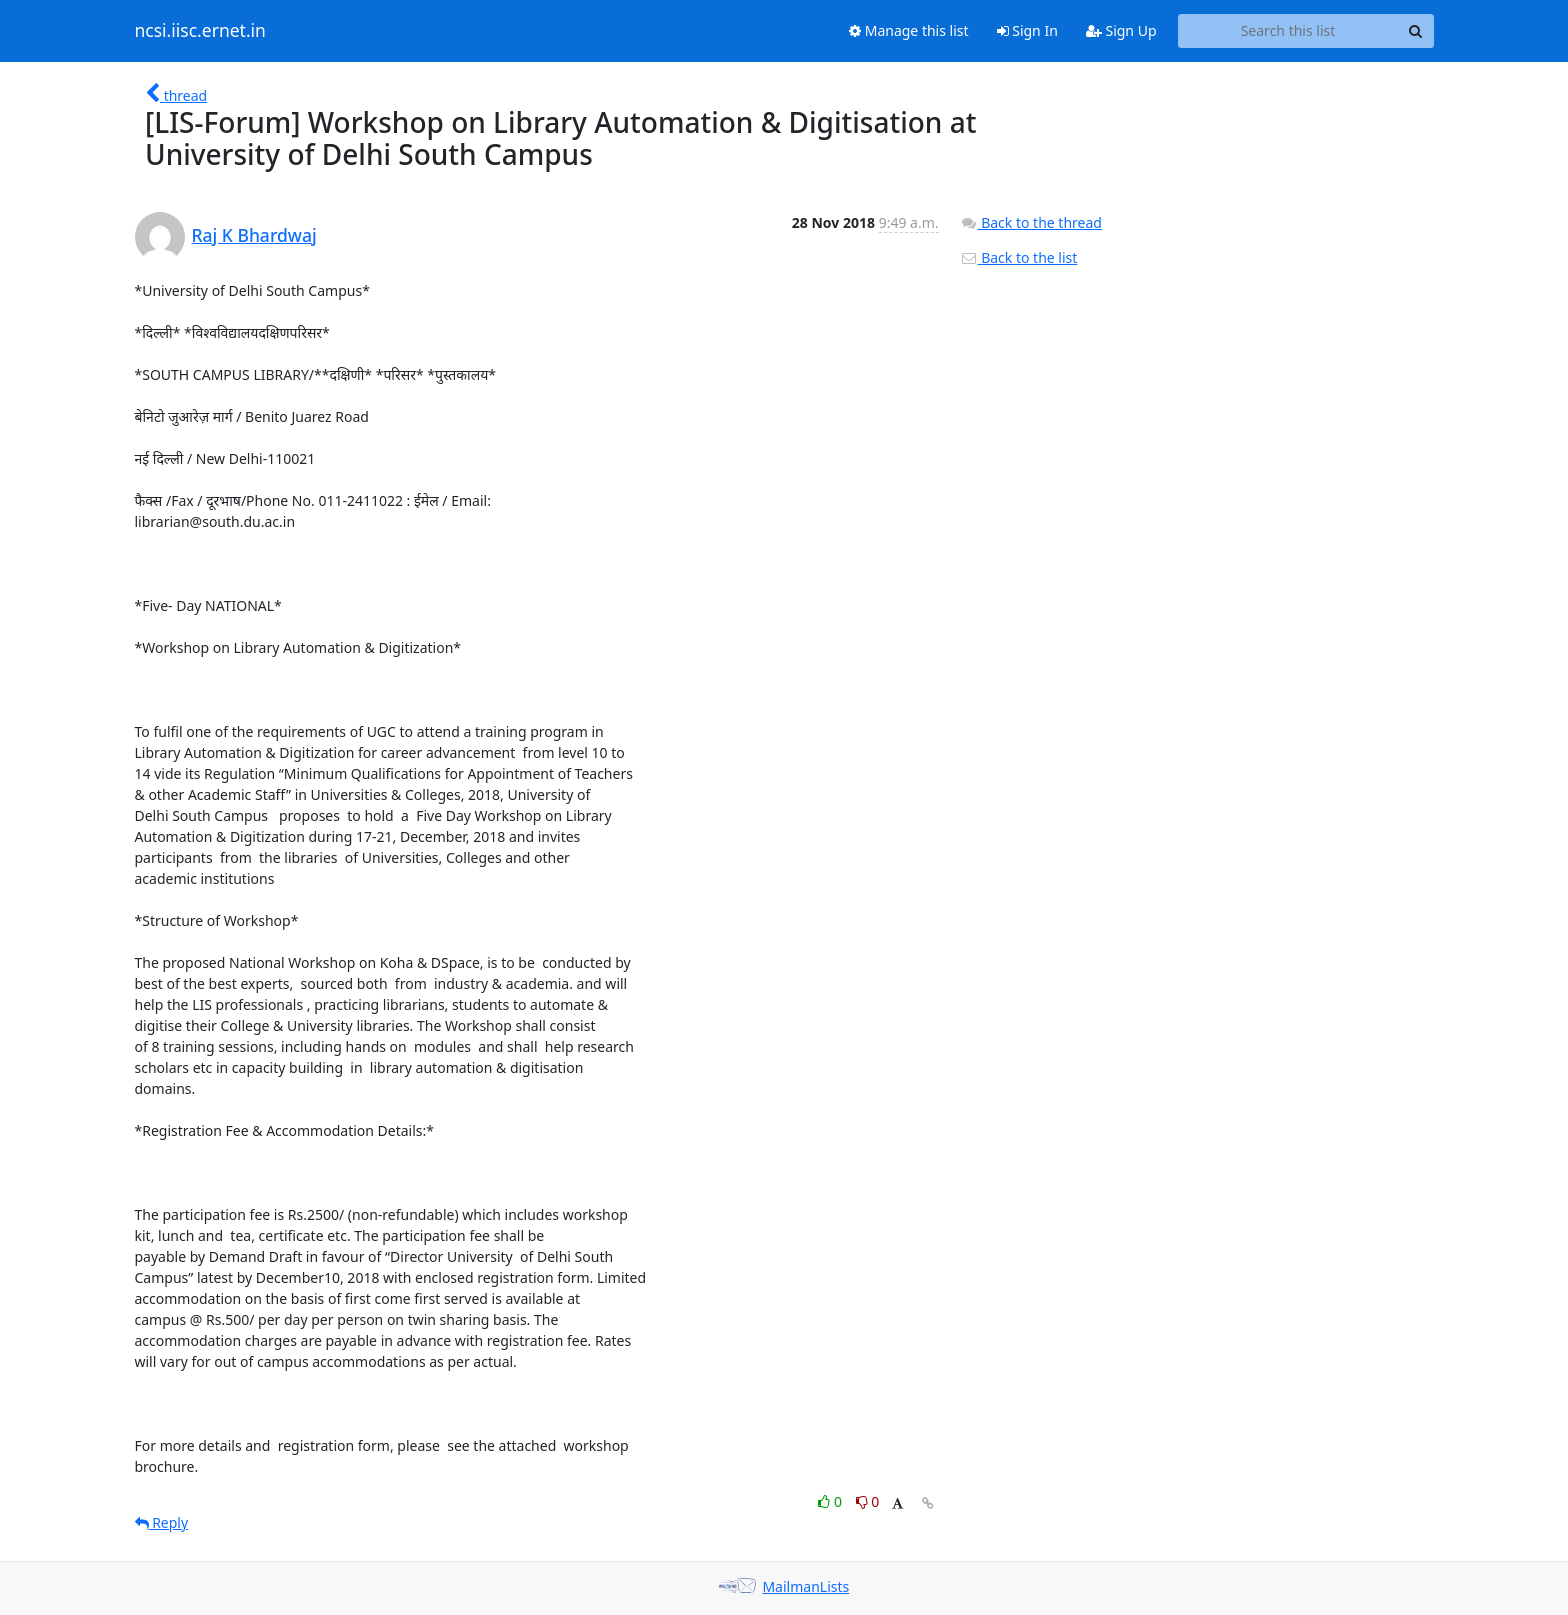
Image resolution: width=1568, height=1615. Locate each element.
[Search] (1416, 31)
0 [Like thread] (831, 1501)
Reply (162, 1522)
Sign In (1027, 30)
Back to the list (1019, 257)
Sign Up (1121, 30)
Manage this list (909, 30)
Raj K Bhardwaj (254, 235)
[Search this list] (1288, 31)
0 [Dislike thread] (868, 1501)
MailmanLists (805, 1586)
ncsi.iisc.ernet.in (200, 31)
